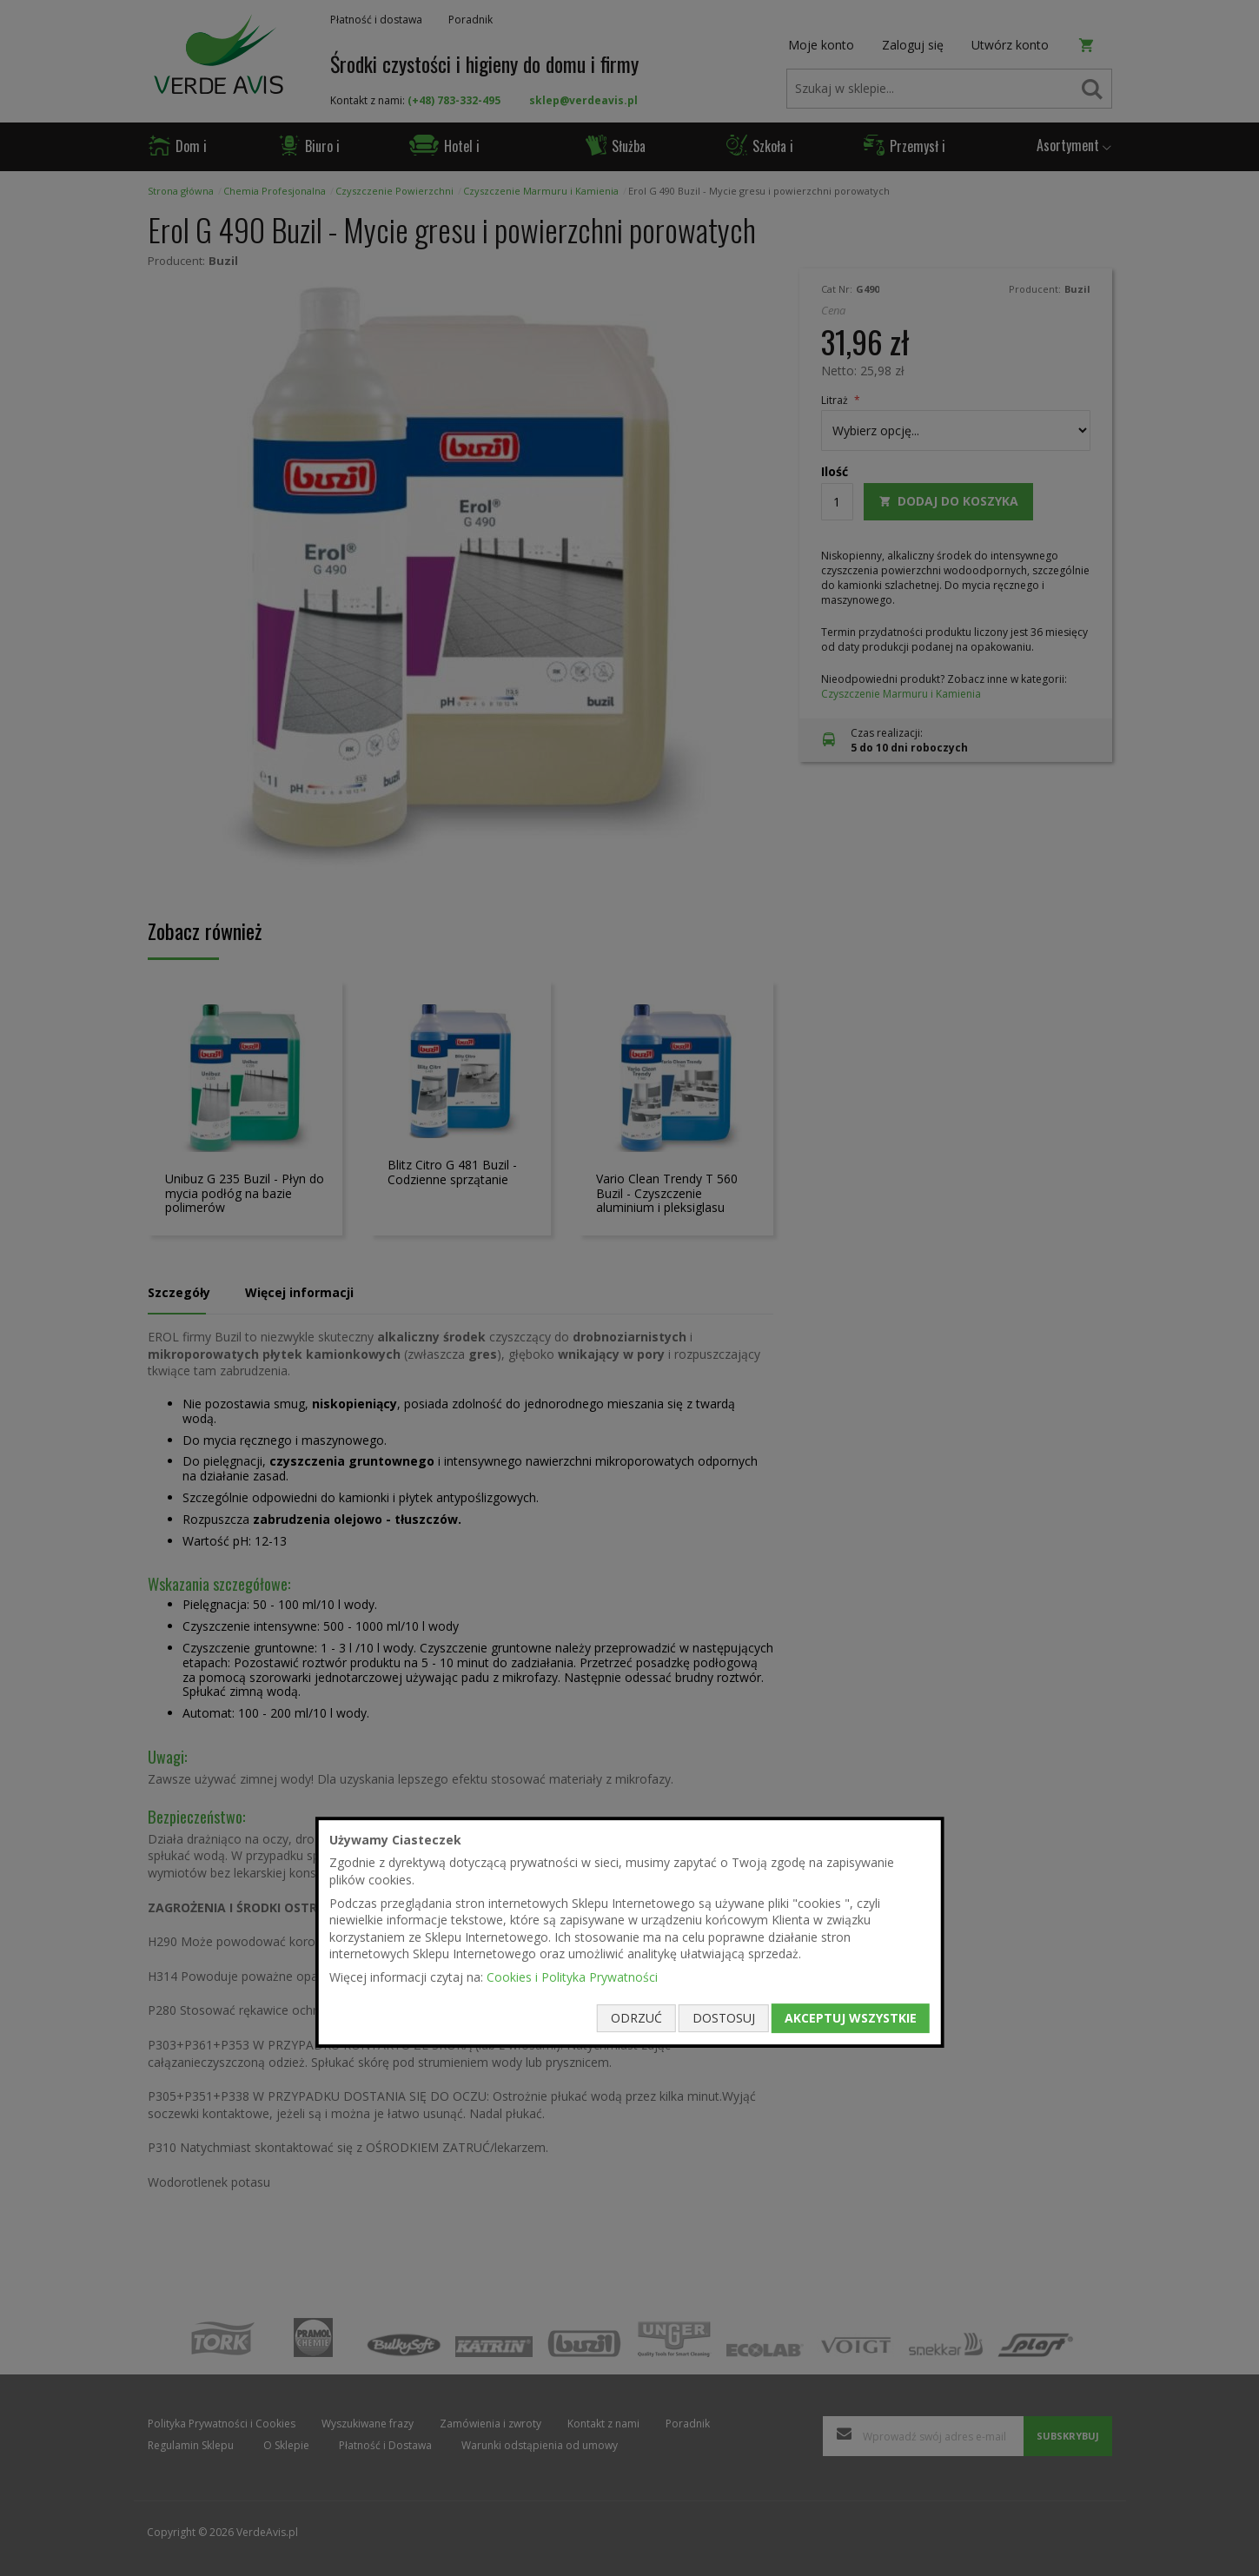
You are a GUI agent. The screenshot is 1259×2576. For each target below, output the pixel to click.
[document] (629, 1932)
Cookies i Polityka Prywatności (572, 1977)
